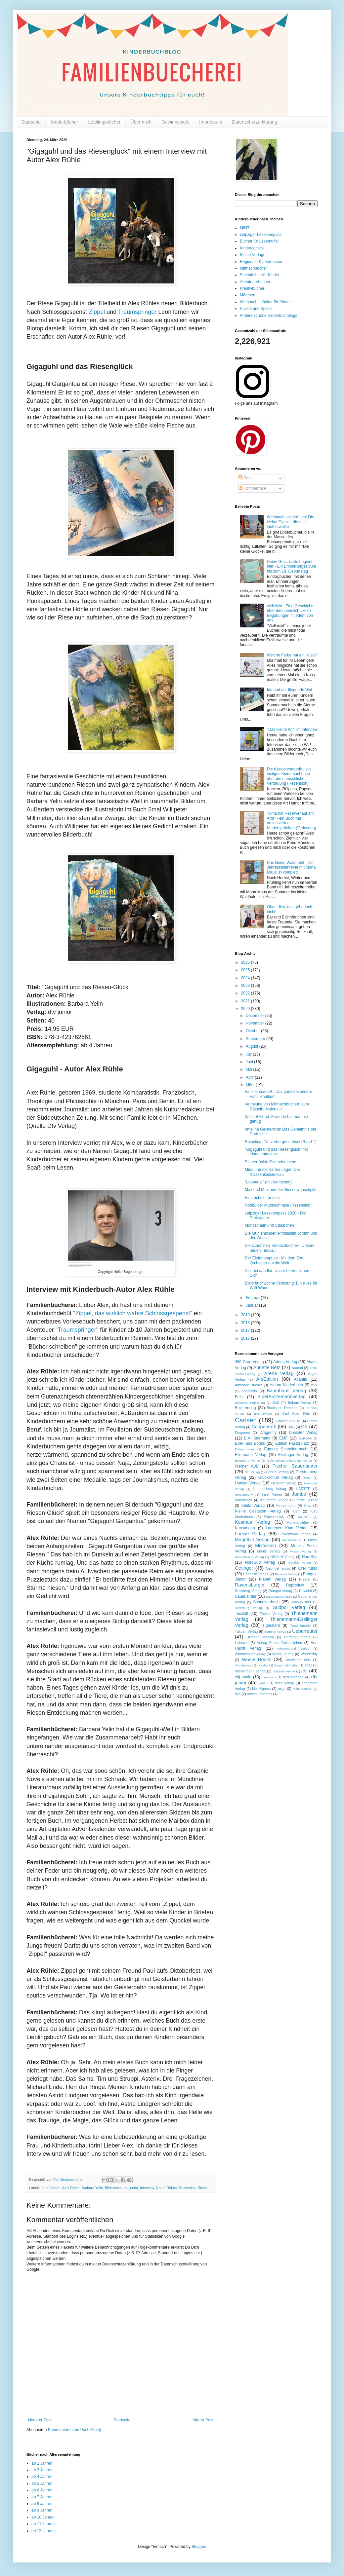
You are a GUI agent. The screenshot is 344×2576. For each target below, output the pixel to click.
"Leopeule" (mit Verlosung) (268, 1182)
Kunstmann (245, 1528)
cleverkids (269, 1677)
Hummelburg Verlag (269, 1489)
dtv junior (131, 2188)
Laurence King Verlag (286, 1528)
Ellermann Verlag (250, 1454)
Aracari (297, 1368)
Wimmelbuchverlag (250, 1654)
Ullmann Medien (260, 1637)
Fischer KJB (247, 1466)
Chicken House (288, 1421)
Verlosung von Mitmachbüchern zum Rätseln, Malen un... (277, 1106)
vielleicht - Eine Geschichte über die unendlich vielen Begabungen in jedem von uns (291, 613)
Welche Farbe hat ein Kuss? (292, 655)
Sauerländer (245, 1596)
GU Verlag (252, 1472)
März (251, 1085)
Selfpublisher (301, 1602)
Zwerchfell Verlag (286, 1665)
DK (304, 1426)
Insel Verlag (272, 1494)
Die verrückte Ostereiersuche (270, 1162)
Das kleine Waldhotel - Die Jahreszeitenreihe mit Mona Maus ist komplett (291, 867)
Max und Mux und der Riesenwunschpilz (280, 1189)
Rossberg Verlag (248, 1591)
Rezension (187, 2188)
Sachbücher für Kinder (259, 275)
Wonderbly (309, 1654)
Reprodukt (295, 1585)
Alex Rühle (70, 2188)
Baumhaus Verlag (286, 1390)
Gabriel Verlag (277, 1472)
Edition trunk (244, 1449)
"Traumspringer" (77, 1329)
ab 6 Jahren (41, 2490)
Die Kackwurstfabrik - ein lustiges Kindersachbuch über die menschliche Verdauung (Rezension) (289, 776)
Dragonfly (267, 1432)
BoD (276, 1402)
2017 (246, 1330)
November (255, 1023)
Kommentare (252, 488)
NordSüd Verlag (260, 1562)
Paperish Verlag (256, 1574)
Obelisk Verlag (299, 1562)
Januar (252, 1305)
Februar (253, 1297)
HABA (307, 1477)
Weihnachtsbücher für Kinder (265, 302)
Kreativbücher (252, 288)
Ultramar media (297, 1637)
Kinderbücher (64, 122)
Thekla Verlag (271, 1614)
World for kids (298, 1660)
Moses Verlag (300, 1551)
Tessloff (241, 1613)
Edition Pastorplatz (292, 1443)
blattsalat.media (284, 1671)
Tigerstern (271, 1625)
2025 (246, 970)
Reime (171, 2188)
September (256, 1038)
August (252, 1046)
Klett (296, 1511)
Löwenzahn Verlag (295, 1534)
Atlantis (300, 1379)
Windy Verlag (283, 1654)
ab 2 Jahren (41, 2463)
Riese (202, 2188)
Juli (249, 1054)
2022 (246, 993)
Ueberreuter (305, 1631)
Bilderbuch (113, 2188)
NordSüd (310, 1556)
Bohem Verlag (299, 1402)
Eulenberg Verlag (247, 1460)
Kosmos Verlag (252, 1522)
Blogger (198, 2546)
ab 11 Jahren (43, 2523)
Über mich (141, 122)
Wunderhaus (244, 1665)
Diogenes (242, 1433)
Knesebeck (274, 1516)
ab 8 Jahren (41, 2503)
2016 (246, 1338)
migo (281, 1689)
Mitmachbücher (253, 268)
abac (308, 1665)
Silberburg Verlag (248, 1608)
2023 (246, 985)
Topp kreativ (300, 1625)
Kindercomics (252, 248)
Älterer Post (203, 2420)
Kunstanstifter (298, 1522)
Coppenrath (263, 1426)
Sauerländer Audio (279, 1596)
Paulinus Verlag (286, 1574)
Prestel (304, 1579)
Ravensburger (250, 1584)
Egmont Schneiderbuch (286, 1449)
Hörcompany (244, 1494)
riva (237, 1694)
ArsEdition (267, 1379)
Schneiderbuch (266, 1602)
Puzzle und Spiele (256, 308)
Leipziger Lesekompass (260, 234)
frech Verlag (284, 1683)
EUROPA (305, 1438)
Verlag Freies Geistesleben (279, 1643)
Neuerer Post (40, 2420)
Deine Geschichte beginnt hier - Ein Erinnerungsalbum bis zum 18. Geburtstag (291, 566)
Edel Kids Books (250, 1443)
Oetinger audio (278, 1568)
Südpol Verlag (289, 1607)
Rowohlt (305, 1591)
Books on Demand (282, 1408)
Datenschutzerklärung (254, 122)
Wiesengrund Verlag (293, 1648)
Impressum (210, 122)
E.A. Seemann (257, 1438)
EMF (283, 1438)
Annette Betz (266, 1367)
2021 (246, 1001)
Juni (250, 1062)
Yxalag (263, 1665)
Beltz (239, 1397)
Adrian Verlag (285, 1362)
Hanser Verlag (248, 1483)
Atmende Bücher (248, 1385)
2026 (246, 962)
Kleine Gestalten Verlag (258, 1511)
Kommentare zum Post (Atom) (74, 2429)
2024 (246, 978)
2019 (246, 1315)
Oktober (253, 1030)
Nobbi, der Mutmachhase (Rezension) (278, 1205)
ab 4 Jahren (51, 2188)
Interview (147, 2188)
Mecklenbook (291, 1540)
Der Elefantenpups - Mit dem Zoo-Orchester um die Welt (275, 1260)
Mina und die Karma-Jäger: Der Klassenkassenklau (272, 1171)
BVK (314, 1385)
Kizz (307, 1506)
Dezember (255, 1015)
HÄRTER (303, 1489)
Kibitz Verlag (253, 1505)
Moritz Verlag (268, 1551)
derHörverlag (293, 1677)
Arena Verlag (278, 1373)
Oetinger (244, 1568)
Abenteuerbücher (255, 282)
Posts (245, 478)
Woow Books (256, 1659)
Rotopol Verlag (280, 1591)
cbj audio (243, 1677)
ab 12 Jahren (43, 2530)
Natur (160, 2188)
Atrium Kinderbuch (286, 1385)
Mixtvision (265, 1545)
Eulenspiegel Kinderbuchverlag (289, 1460)
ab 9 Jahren (41, 2510)
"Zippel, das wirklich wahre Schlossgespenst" (132, 1313)
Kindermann (285, 1506)
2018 (246, 1323)
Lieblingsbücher (104, 122)
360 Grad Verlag (249, 1362)
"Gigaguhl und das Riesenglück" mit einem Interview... (276, 1151)
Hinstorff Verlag (283, 1483)
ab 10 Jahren (43, 2517)
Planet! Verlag (272, 1579)
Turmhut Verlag (275, 1631)
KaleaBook (243, 1500)
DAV (290, 1427)
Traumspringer (137, 312)
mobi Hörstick (302, 1689)
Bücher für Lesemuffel (259, 241)
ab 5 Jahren (41, 2483)
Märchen (247, 295)
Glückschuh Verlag (275, 1477)
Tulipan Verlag (246, 1631)
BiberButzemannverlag (281, 1396)
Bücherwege (263, 1413)
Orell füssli (308, 1568)
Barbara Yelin (92, 2188)
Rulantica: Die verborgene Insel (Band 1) (281, 1141)
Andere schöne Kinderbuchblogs (268, 315)
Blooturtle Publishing (250, 1402)
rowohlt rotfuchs (259, 1694)
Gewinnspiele (175, 122)
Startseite (31, 122)
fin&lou (263, 1683)
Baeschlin (249, 1391)
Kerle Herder (307, 1500)
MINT (244, 228)
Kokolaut (304, 1517)
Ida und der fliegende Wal (289, 690)
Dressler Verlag (303, 1432)
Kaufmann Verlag (274, 1500)
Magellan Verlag (252, 1539)
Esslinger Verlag (293, 1454)
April (250, 1077)
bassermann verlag (250, 1671)
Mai (249, 1069)
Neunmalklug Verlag (249, 1557)
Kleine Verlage (252, 254)
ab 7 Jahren (41, 2497)
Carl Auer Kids (296, 1413)
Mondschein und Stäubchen (269, 1225)
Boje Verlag (245, 1407)
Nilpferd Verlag (282, 1557)
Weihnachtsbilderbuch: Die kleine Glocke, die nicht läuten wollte (290, 522)
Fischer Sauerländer (295, 1466)
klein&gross (261, 1689)
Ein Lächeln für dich (262, 1197)
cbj (304, 1670)
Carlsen (246, 1420)
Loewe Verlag (250, 1533)
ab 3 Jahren (41, 2470)
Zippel (97, 312)
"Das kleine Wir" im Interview (292, 729)
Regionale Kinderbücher (261, 261)
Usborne (241, 1643)
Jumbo (299, 1494)
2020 (246, 1008)
